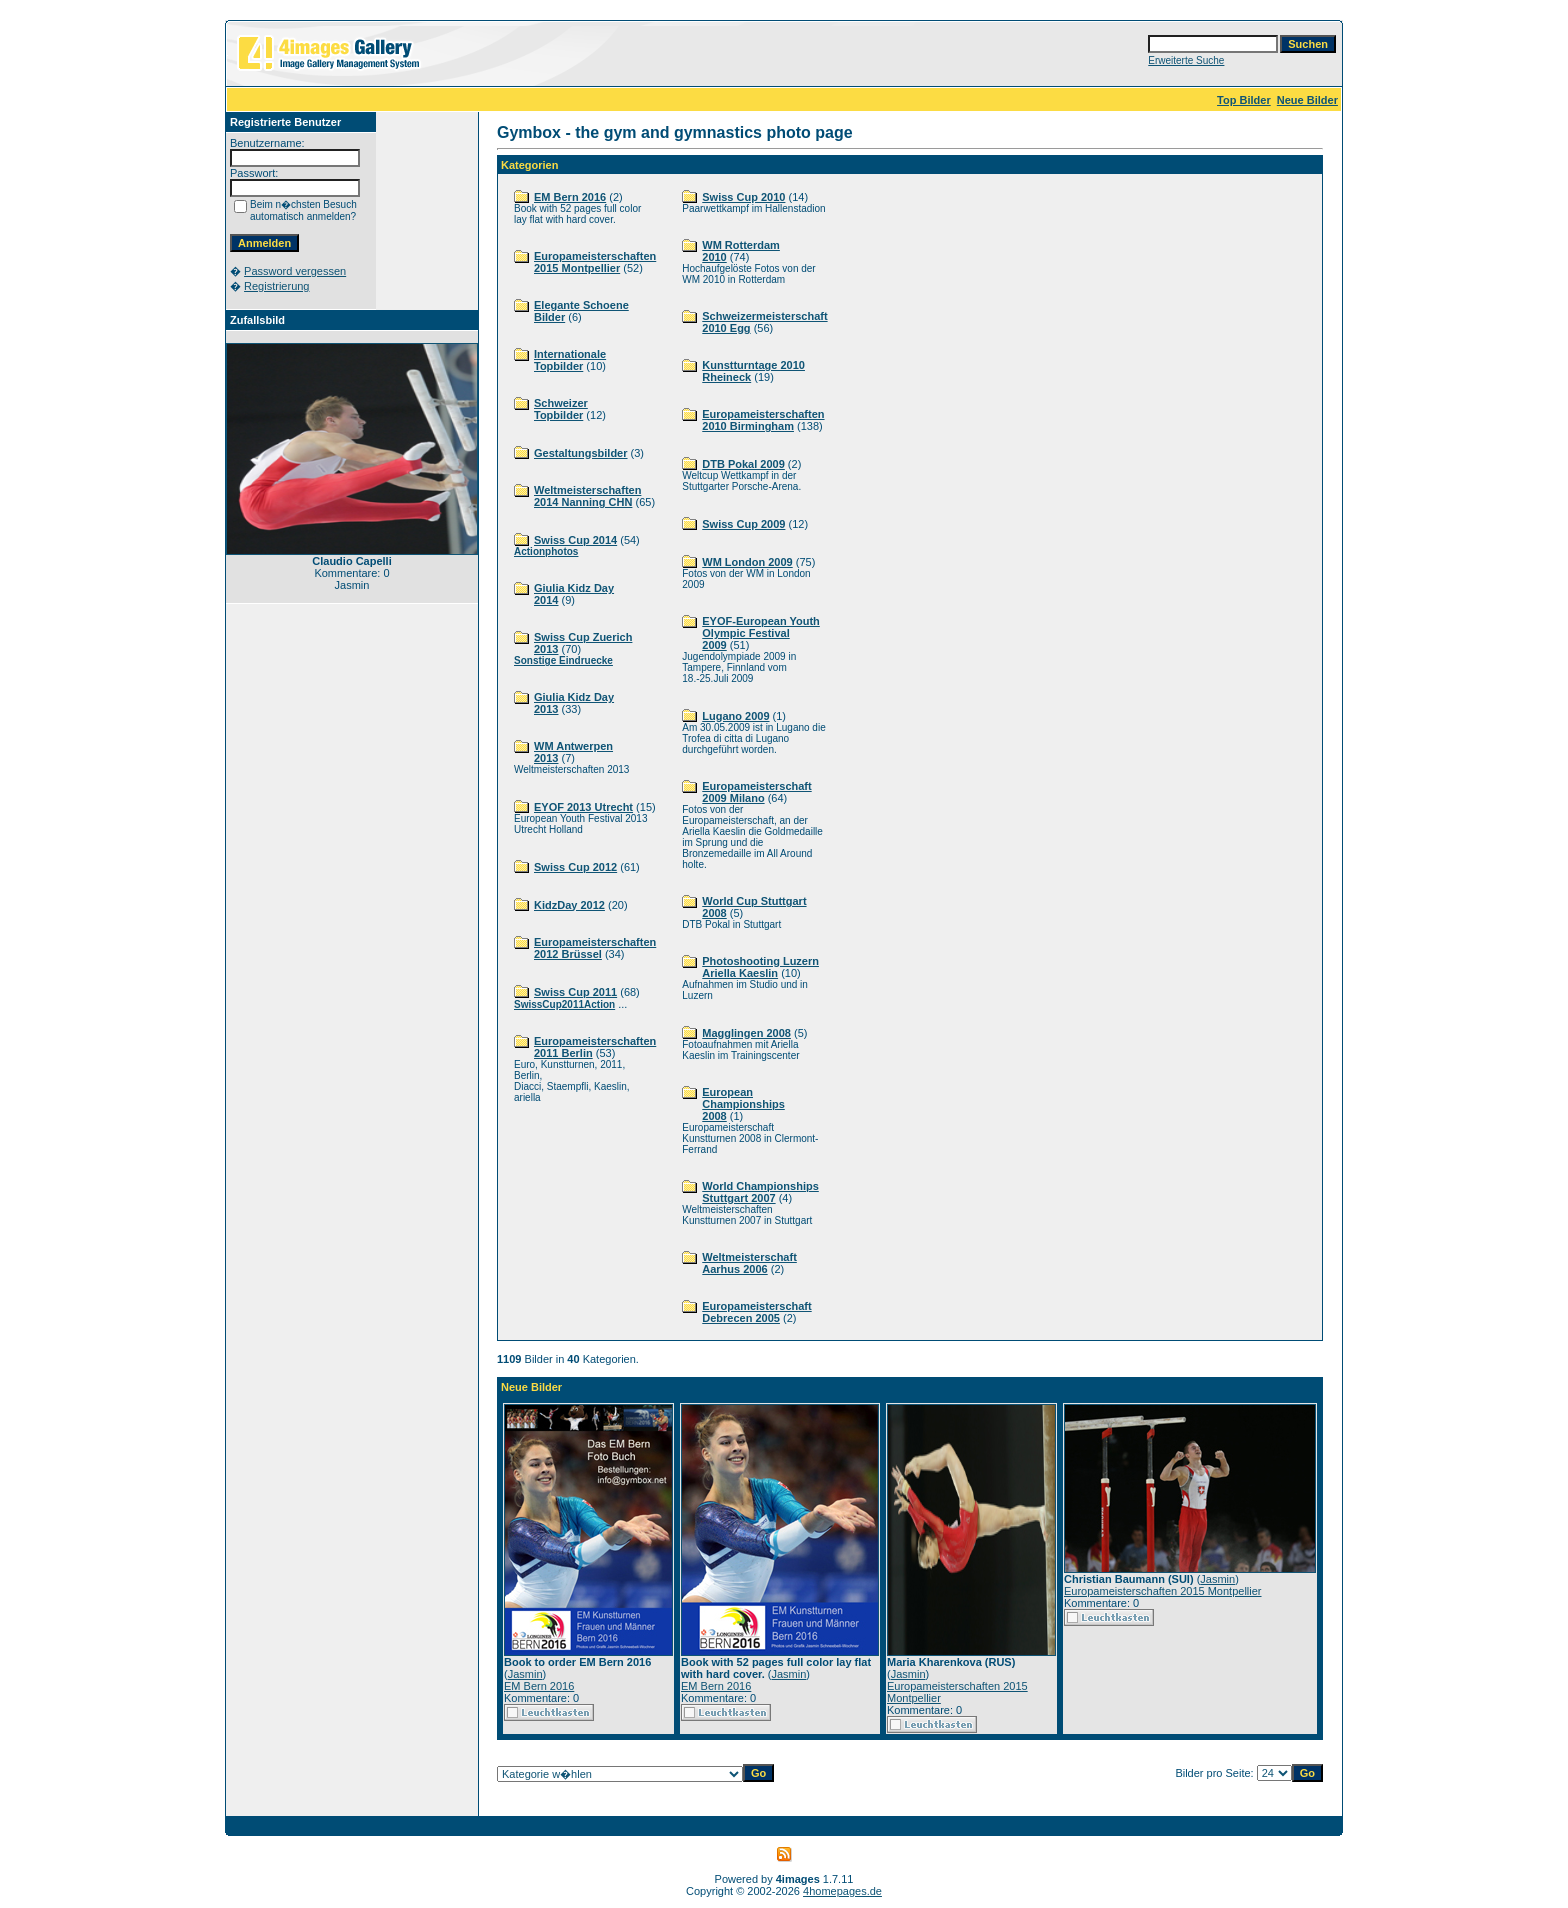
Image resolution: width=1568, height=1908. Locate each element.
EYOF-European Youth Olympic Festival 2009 (761, 633)
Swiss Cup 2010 (743, 197)
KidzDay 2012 (569, 905)
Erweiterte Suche (1186, 60)
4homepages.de (842, 1891)
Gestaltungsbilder (581, 453)
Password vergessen (295, 271)
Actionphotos (546, 551)
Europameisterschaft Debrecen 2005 (756, 1312)
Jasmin (525, 1674)
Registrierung (276, 286)
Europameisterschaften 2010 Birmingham (763, 420)
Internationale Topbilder (570, 360)
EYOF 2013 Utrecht (583, 807)
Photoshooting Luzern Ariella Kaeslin (760, 967)
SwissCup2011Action (564, 1004)
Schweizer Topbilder (561, 409)
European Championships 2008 (743, 1104)
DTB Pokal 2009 (743, 464)
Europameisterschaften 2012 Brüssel (595, 948)
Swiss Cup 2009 (743, 524)
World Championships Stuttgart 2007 (760, 1192)
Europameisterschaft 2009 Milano (756, 792)
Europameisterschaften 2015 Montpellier (595, 262)
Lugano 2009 (735, 716)
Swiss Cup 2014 (575, 540)
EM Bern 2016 (570, 197)
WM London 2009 (747, 562)
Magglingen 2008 (746, 1033)
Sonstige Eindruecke (563, 660)
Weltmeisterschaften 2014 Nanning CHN (587, 496)
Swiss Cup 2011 (575, 992)
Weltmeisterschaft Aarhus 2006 (749, 1263)
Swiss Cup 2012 (575, 867)
